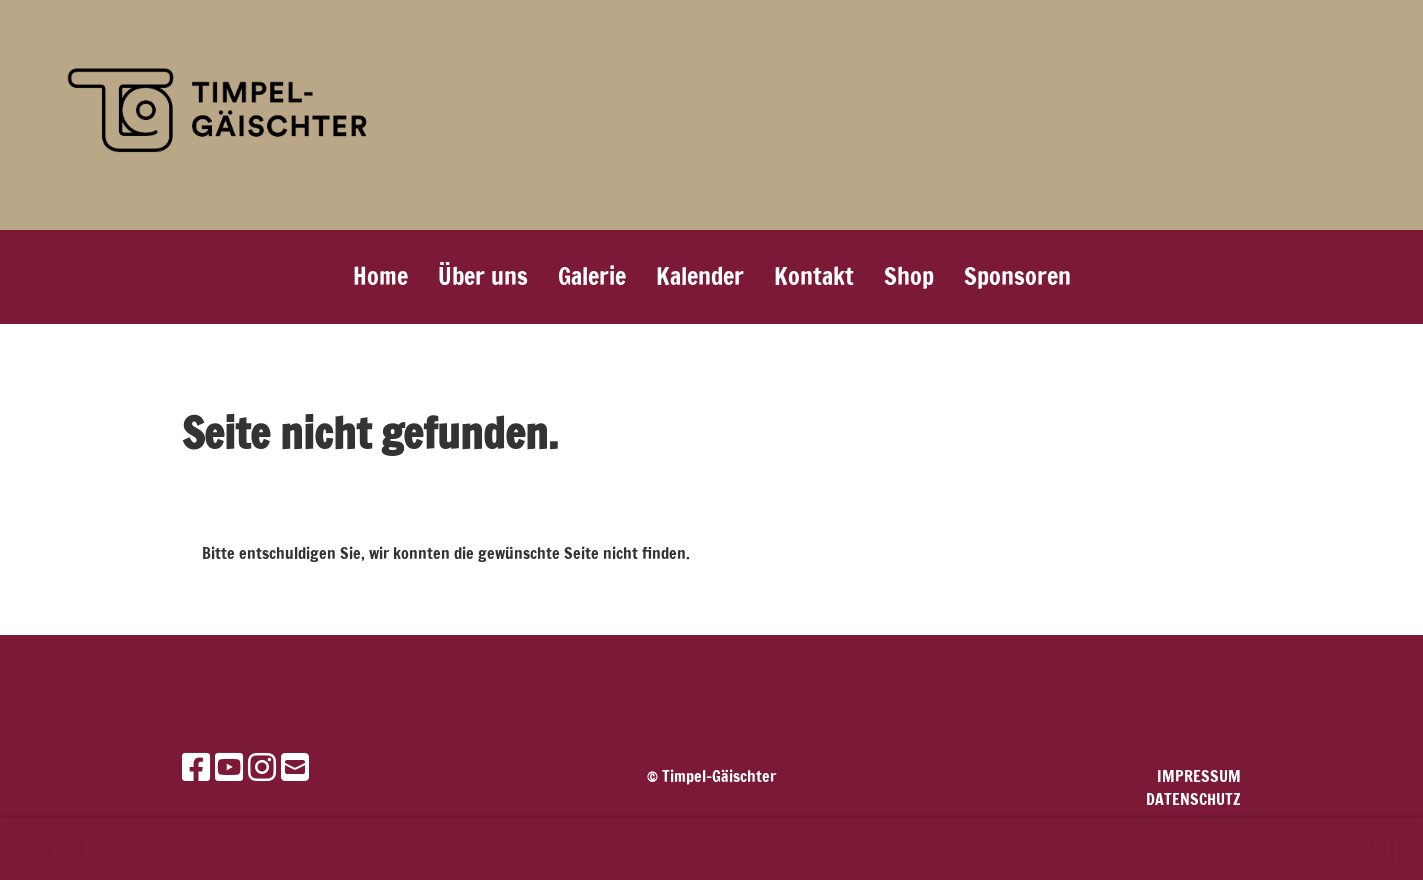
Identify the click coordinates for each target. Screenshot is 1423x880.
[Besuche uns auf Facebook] (196, 767)
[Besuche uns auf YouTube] (229, 767)
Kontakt (814, 276)
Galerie (592, 276)
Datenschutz (1193, 799)
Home (380, 276)
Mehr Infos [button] (55, 848)
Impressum (1199, 776)
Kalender (700, 276)
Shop (909, 276)
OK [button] (1378, 848)
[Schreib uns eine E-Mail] (295, 767)
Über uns (483, 276)
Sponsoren (1017, 276)
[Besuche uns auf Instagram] (262, 767)
